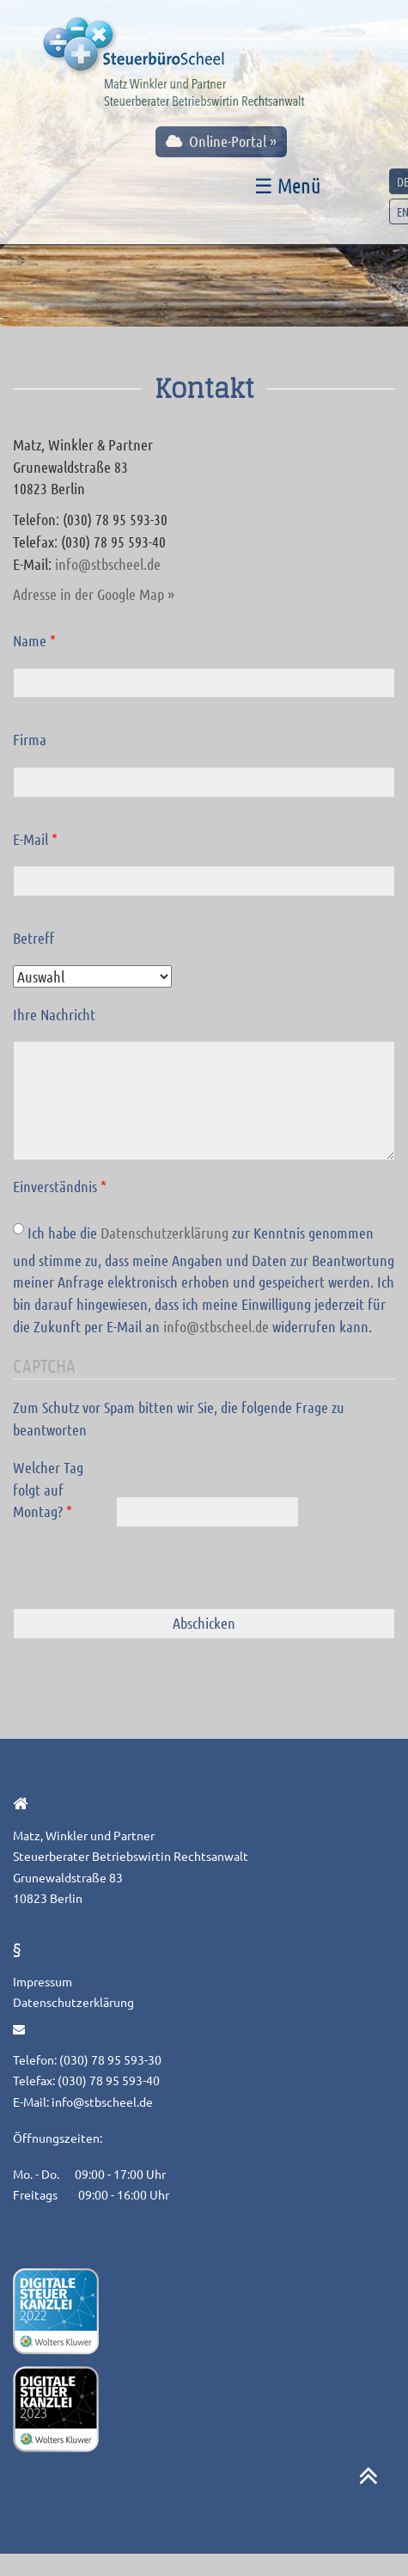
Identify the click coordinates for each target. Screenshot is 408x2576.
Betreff (33, 937)
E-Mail (35, 838)
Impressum (42, 1981)
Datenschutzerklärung (164, 1232)
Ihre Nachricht (54, 1014)
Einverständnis (60, 1186)
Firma (29, 739)
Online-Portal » (221, 141)
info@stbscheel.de (108, 563)
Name (34, 640)
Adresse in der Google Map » (93, 593)
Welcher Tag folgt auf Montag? (48, 1489)
